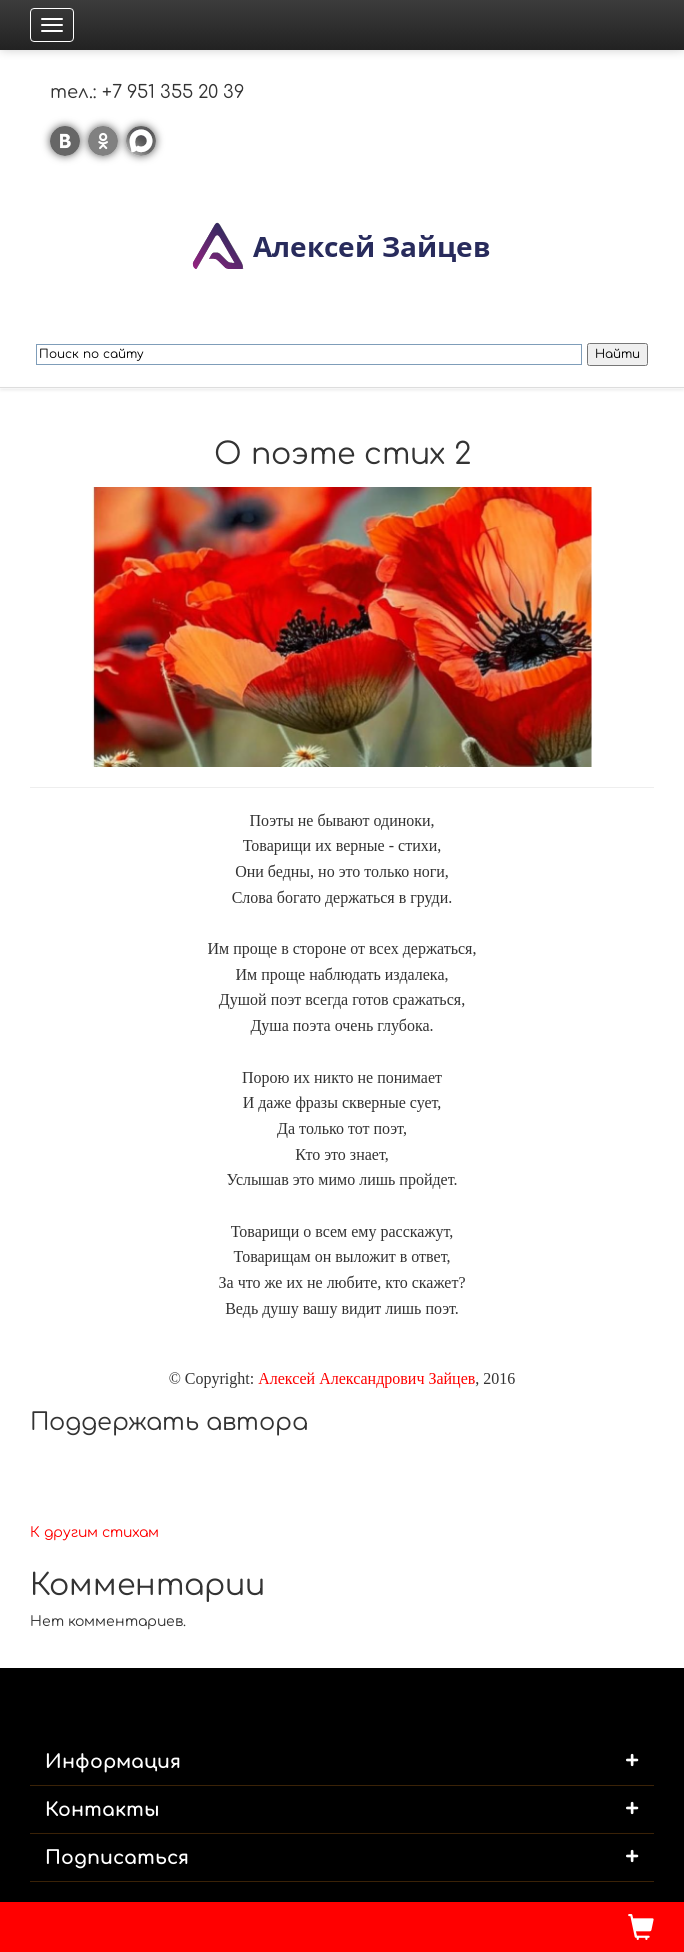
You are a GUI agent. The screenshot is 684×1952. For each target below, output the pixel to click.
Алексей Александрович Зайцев (366, 1378)
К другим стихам (94, 1532)
